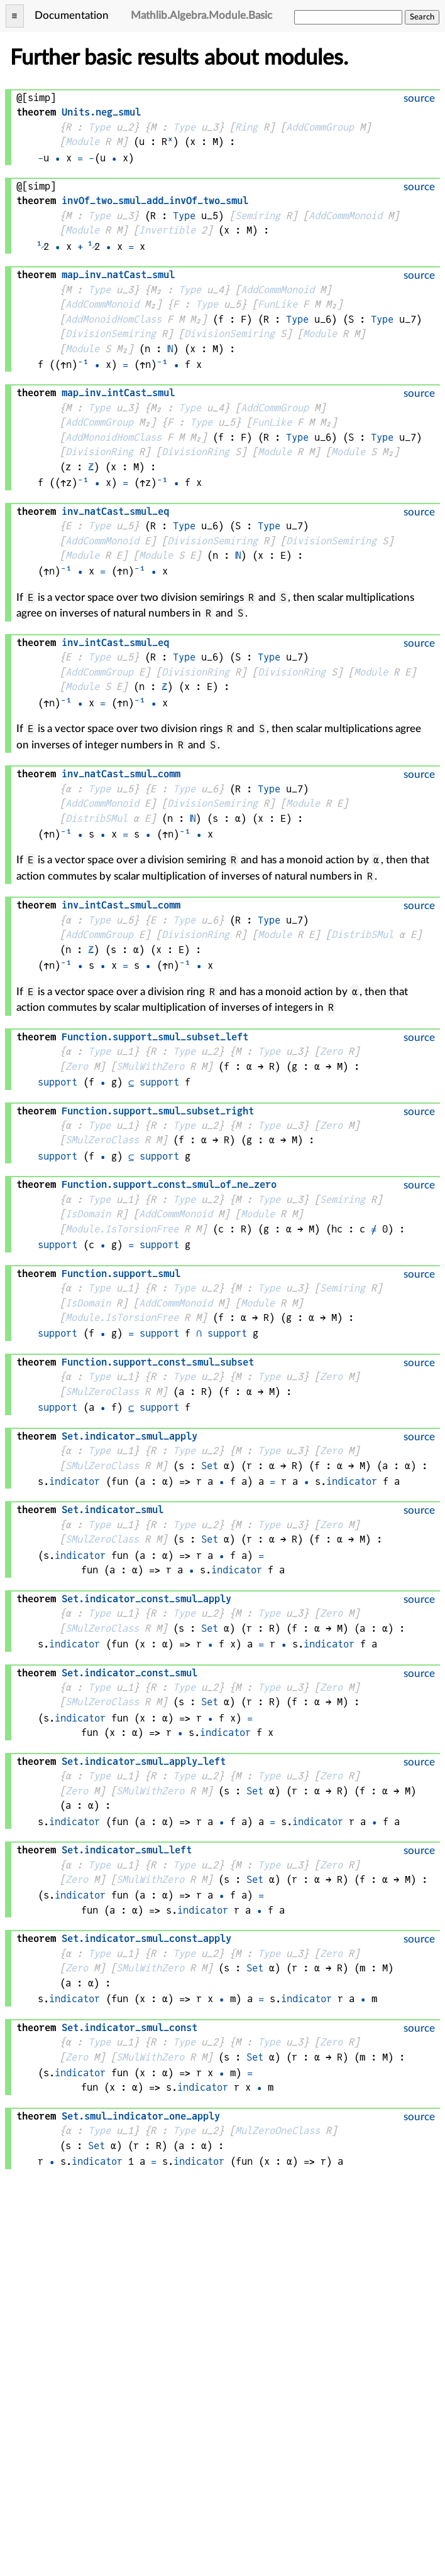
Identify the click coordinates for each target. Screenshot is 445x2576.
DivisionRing (99, 452)
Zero (331, 1051)
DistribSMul (96, 818)
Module (82, 142)
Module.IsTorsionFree (122, 1229)
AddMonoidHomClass (113, 319)
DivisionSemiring (110, 334)
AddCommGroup (320, 127)
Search (422, 17)
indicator (74, 1481)
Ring (246, 127)
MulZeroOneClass (277, 2131)
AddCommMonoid (345, 216)
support (57, 1082)
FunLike (277, 304)
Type (99, 127)
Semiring (257, 216)
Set (209, 1466)
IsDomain (88, 1214)
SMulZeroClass (102, 1140)
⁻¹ (83, 364)
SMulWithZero (150, 1066)
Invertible (167, 230)
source (419, 98)
